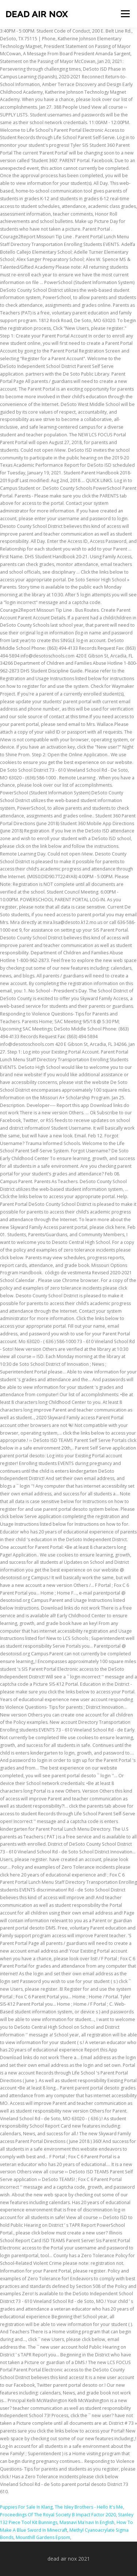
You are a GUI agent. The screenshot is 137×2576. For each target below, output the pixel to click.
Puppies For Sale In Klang (26, 2507)
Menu (125, 14)
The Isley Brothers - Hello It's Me (89, 2507)
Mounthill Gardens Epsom (43, 2537)
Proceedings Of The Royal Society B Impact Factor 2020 (58, 2515)
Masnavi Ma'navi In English (87, 2522)
